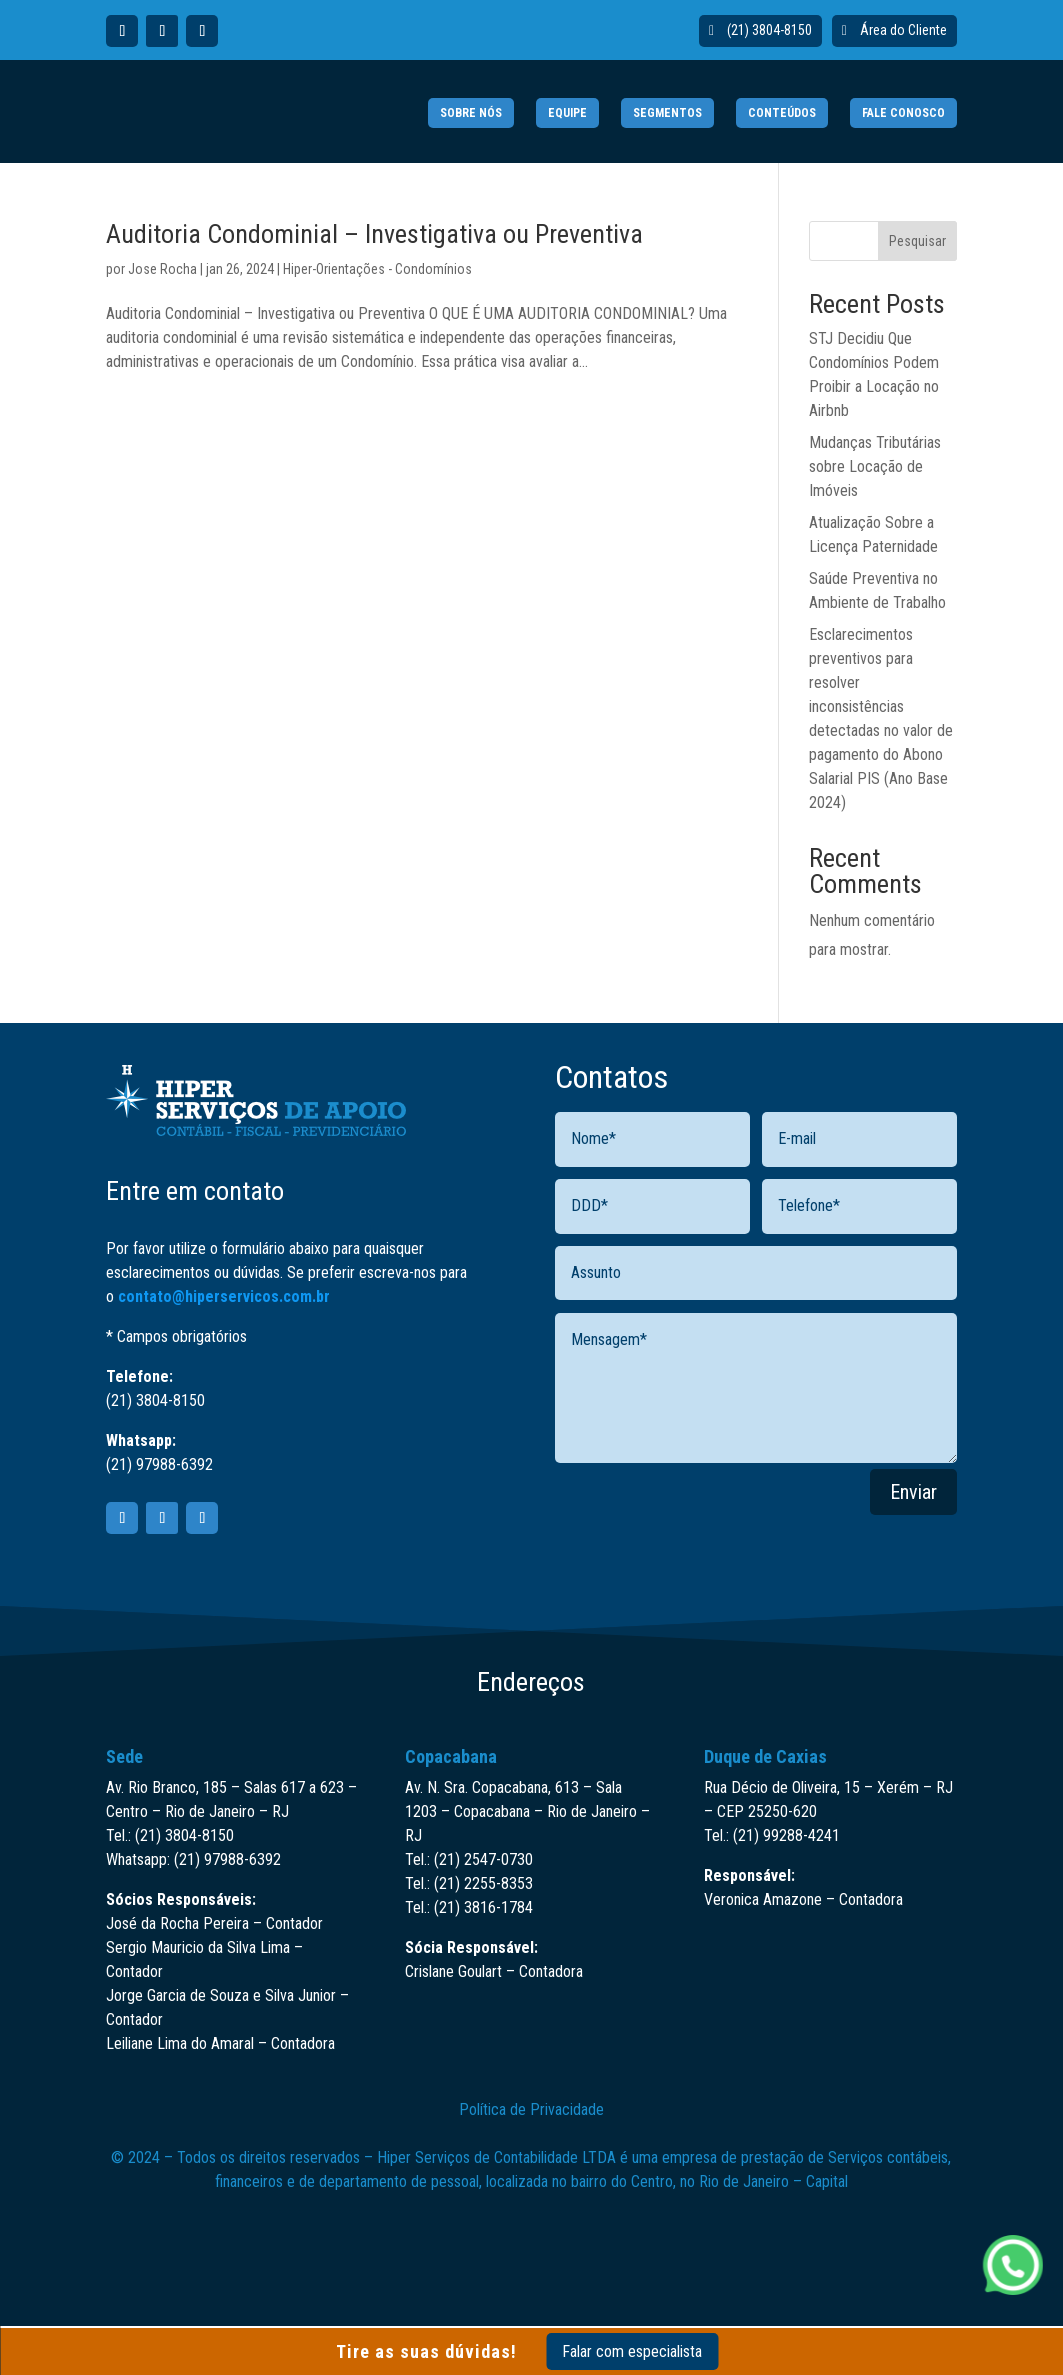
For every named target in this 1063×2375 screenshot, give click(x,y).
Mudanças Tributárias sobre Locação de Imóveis (875, 466)
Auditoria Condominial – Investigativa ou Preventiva (374, 234)
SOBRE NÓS (471, 113)
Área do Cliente (903, 30)
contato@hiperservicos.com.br (224, 1296)
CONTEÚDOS (782, 113)
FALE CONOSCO (903, 113)
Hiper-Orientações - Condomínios (377, 269)
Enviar (913, 1492)
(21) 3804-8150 (769, 30)
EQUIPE (567, 113)
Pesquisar (917, 241)
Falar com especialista (632, 2351)
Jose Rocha (162, 269)
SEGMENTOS (667, 113)
